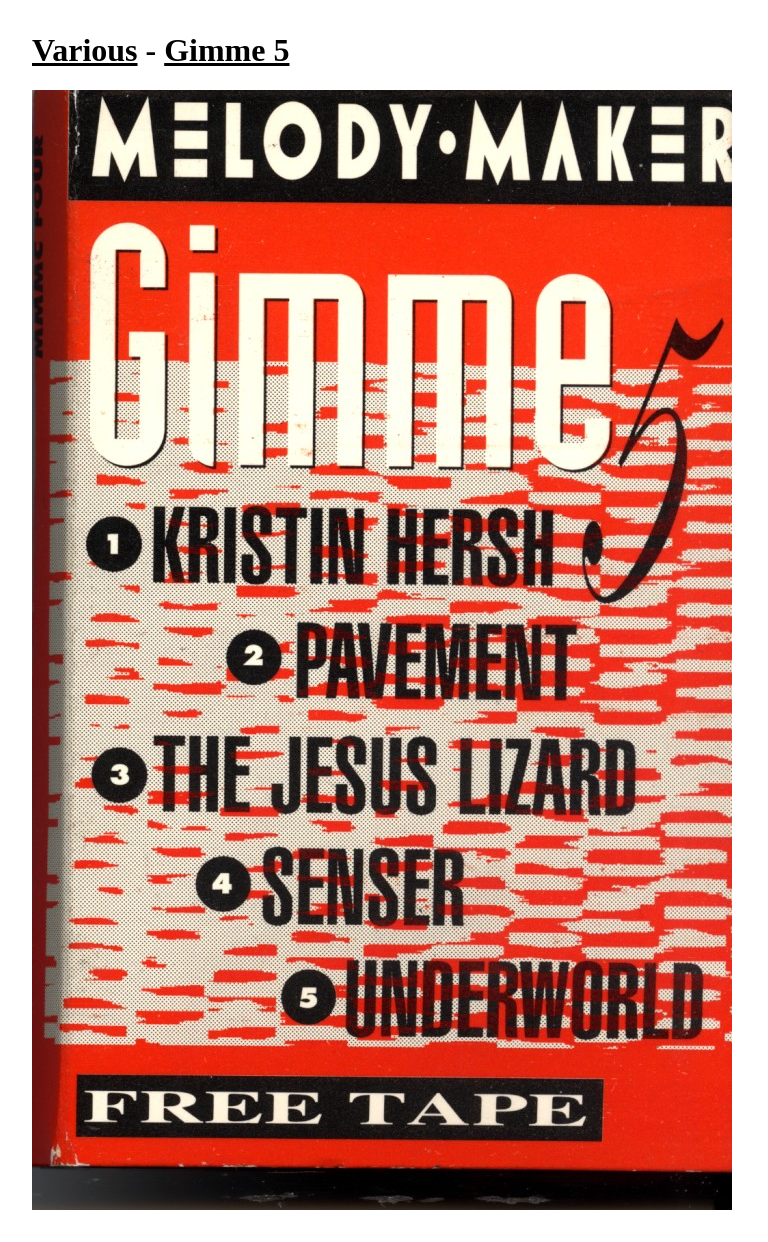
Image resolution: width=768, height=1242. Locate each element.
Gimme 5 (226, 50)
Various (85, 50)
